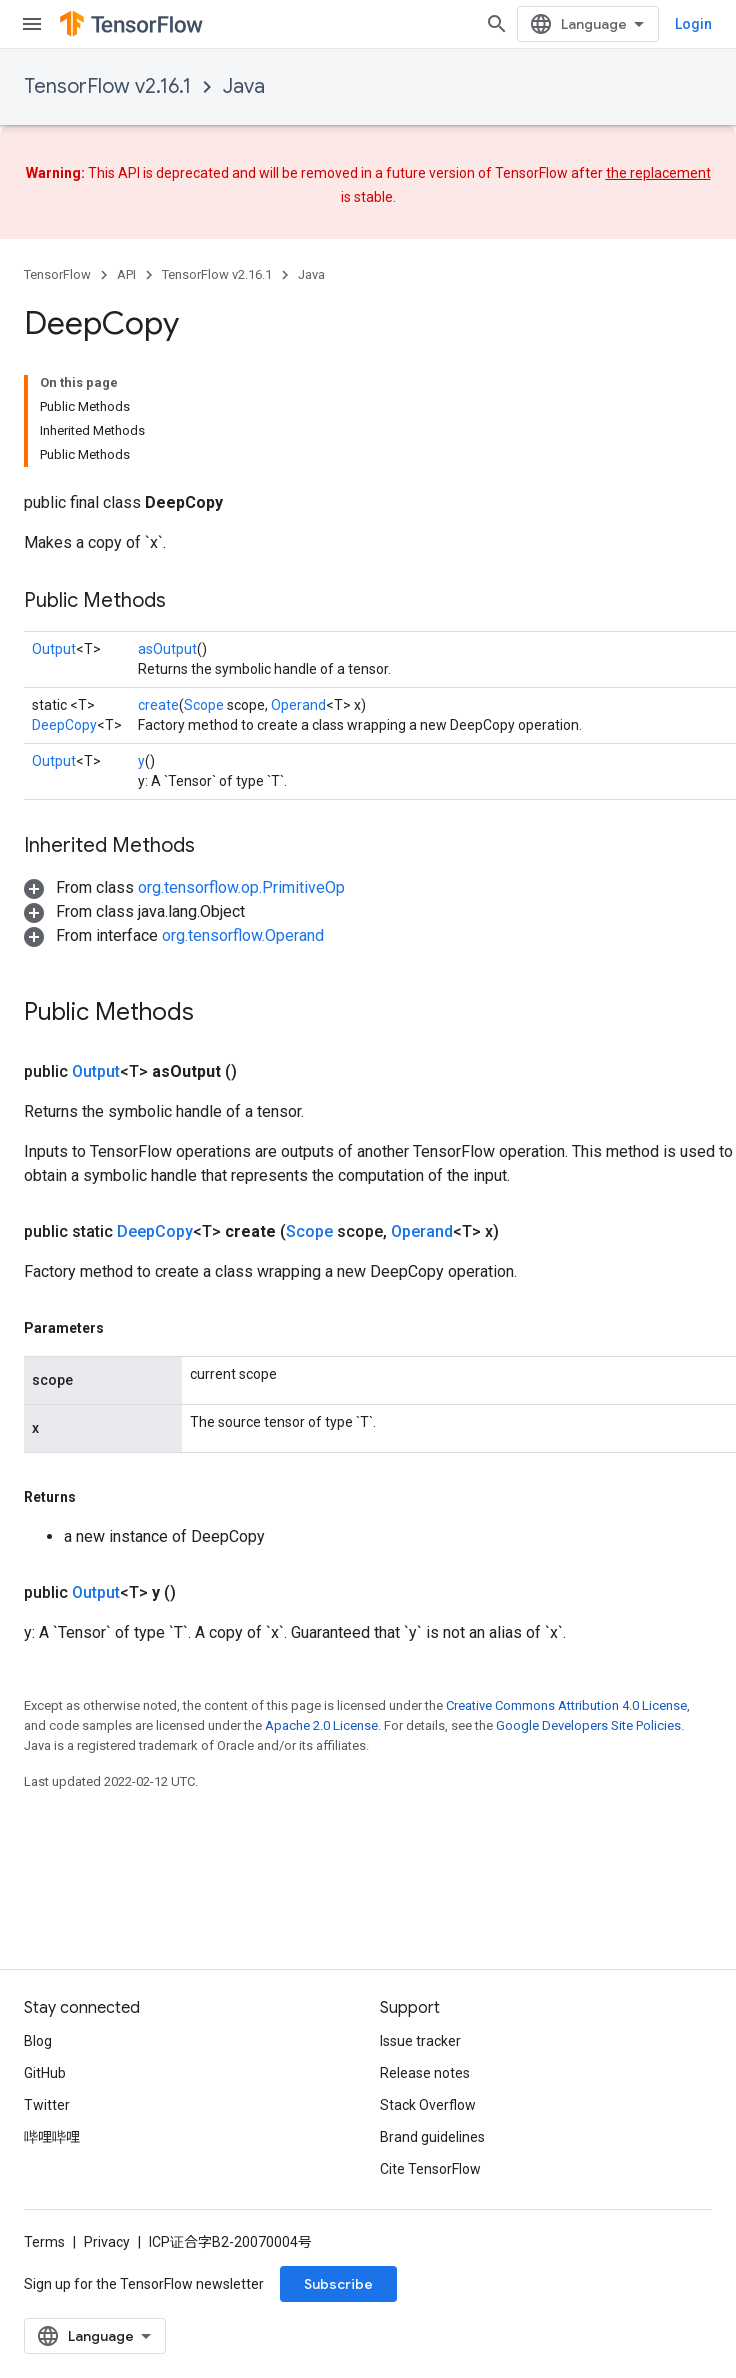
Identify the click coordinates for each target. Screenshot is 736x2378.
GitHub (45, 2073)
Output (54, 649)
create (158, 705)
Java (244, 86)
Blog (38, 2041)
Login (693, 24)
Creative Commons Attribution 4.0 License (566, 1705)
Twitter (47, 2105)
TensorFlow (57, 274)
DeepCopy (64, 725)
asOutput (167, 649)
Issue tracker (420, 2041)
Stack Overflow (428, 2105)
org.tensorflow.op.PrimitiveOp (241, 887)
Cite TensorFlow (430, 2169)
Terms (44, 2242)
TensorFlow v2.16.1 (107, 86)
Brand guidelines (432, 2137)
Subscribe (338, 2284)
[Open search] (497, 24)
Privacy (107, 2242)
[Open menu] (32, 24)
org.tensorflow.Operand (243, 935)
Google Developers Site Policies (588, 1725)
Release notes (425, 2073)
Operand (298, 705)
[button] (184, 887)
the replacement (658, 173)
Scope (204, 705)
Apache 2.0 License (321, 1725)
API (126, 274)
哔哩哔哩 (52, 2137)
